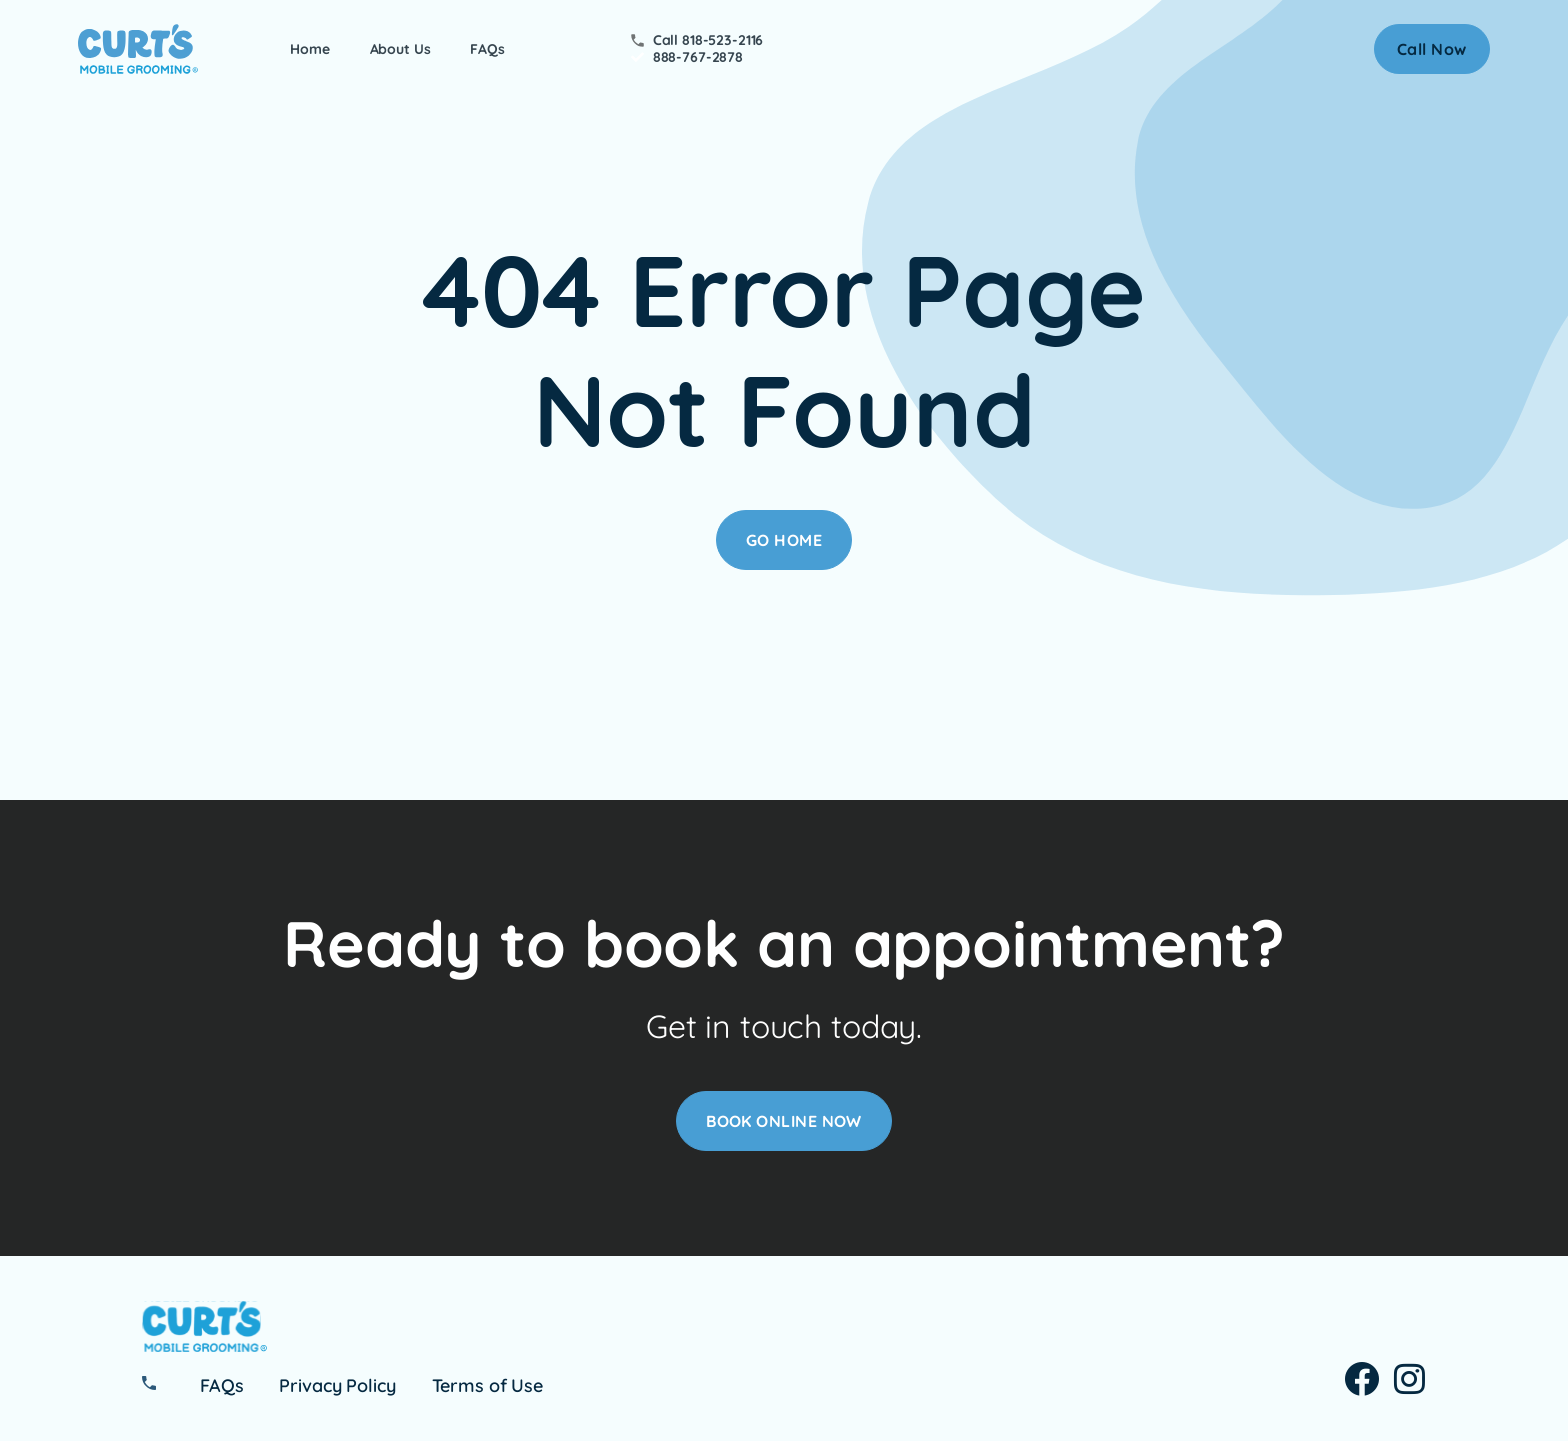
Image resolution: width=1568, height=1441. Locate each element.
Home (309, 49)
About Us (400, 49)
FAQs (487, 49)
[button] (1432, 49)
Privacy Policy (337, 1386)
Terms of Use (487, 1386)
